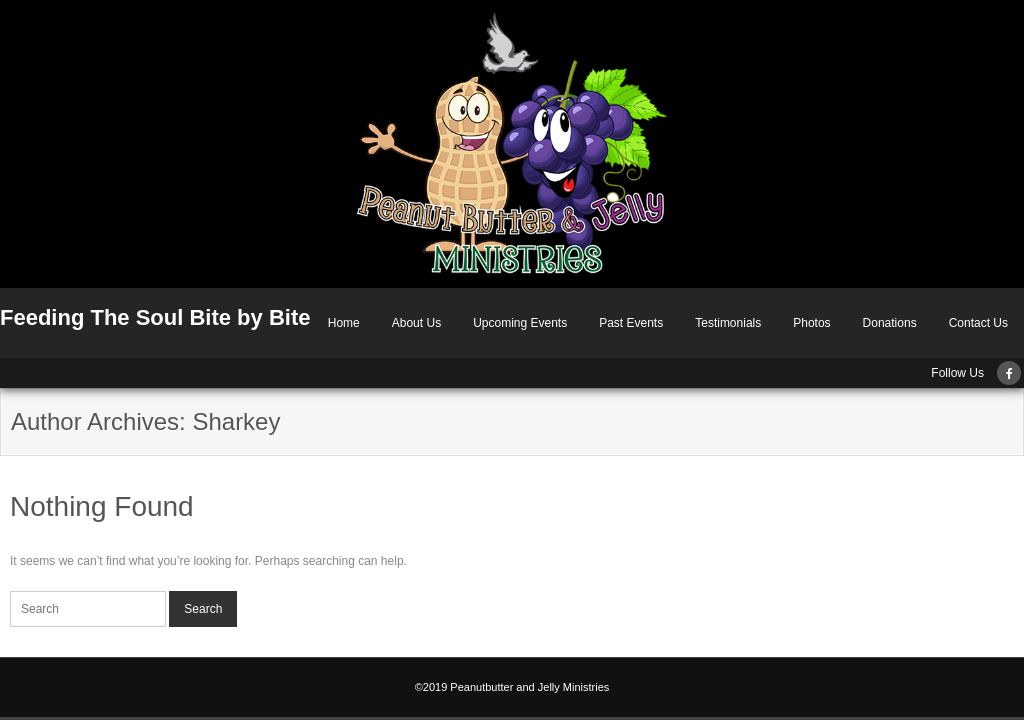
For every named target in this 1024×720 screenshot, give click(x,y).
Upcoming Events (520, 323)
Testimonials (728, 323)
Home (344, 323)
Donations (890, 323)
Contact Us (978, 323)
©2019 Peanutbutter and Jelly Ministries (512, 687)
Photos (811, 323)
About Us (416, 323)
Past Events (631, 323)
